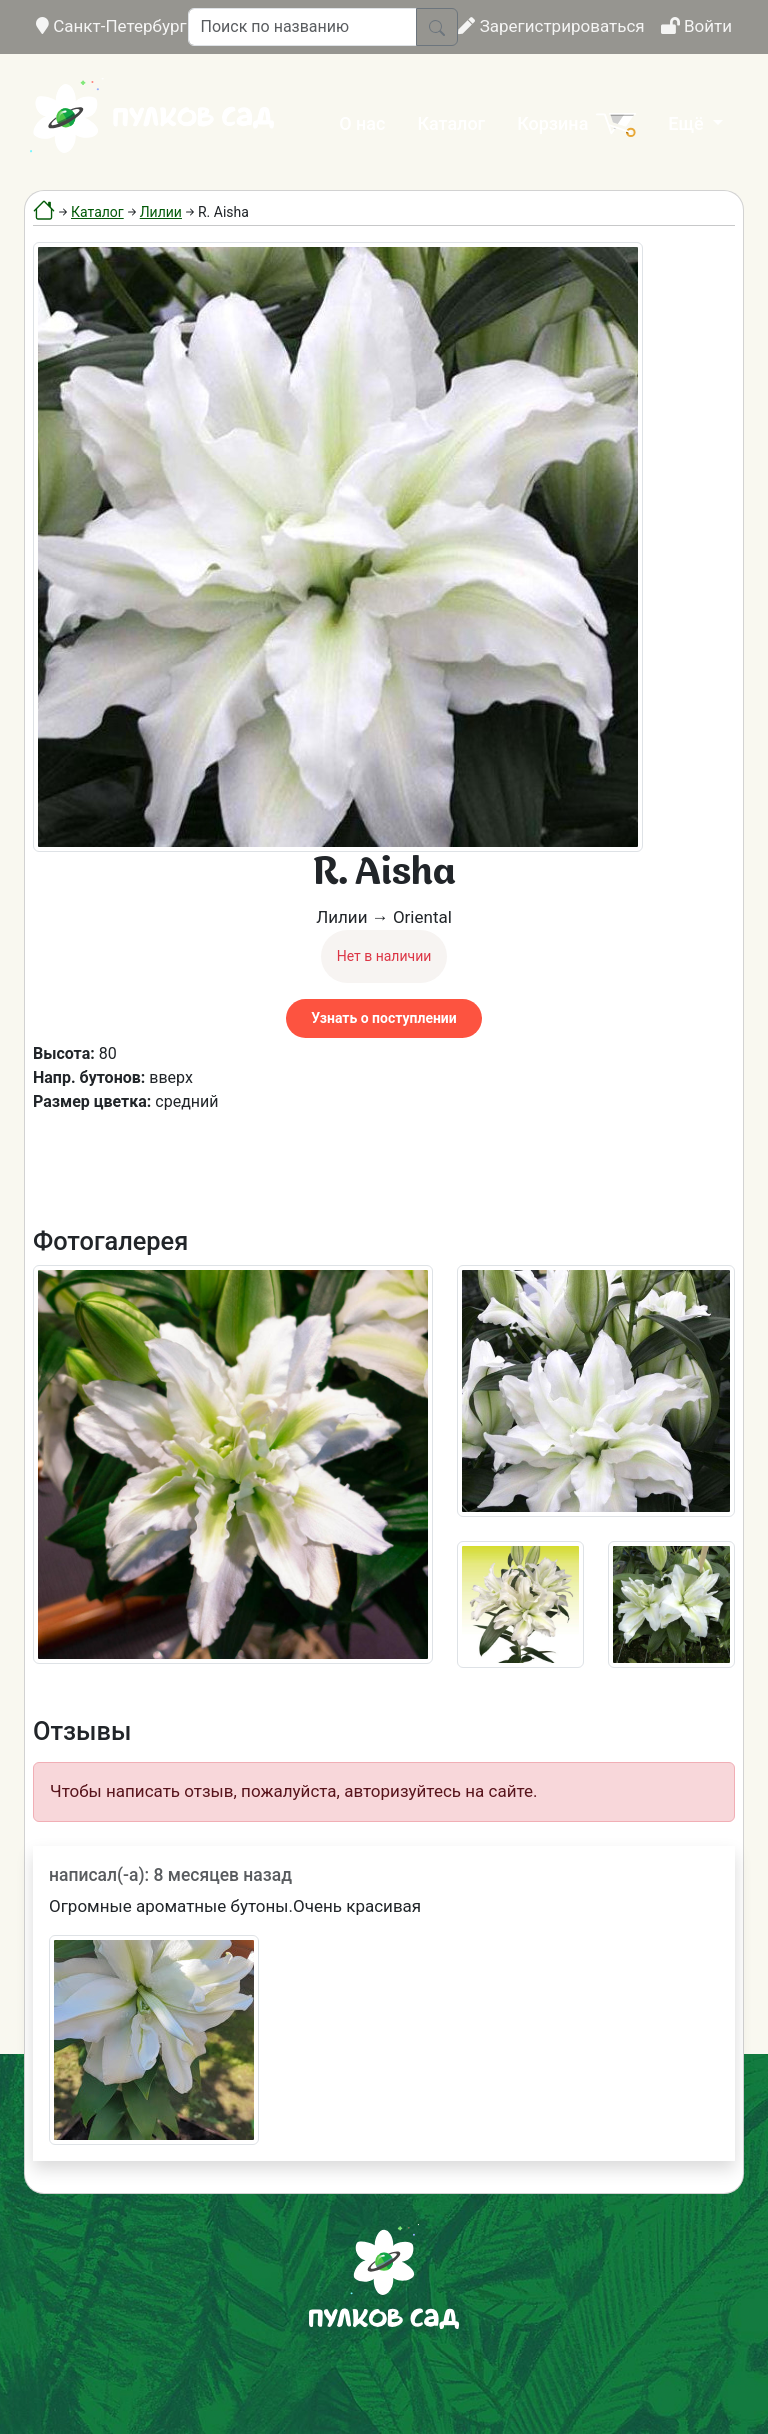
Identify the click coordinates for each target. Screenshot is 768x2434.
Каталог (451, 123)
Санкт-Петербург (111, 26)
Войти (696, 26)
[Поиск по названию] (302, 27)
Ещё (688, 123)
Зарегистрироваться (551, 26)
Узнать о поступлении (383, 1018)
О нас (362, 123)
